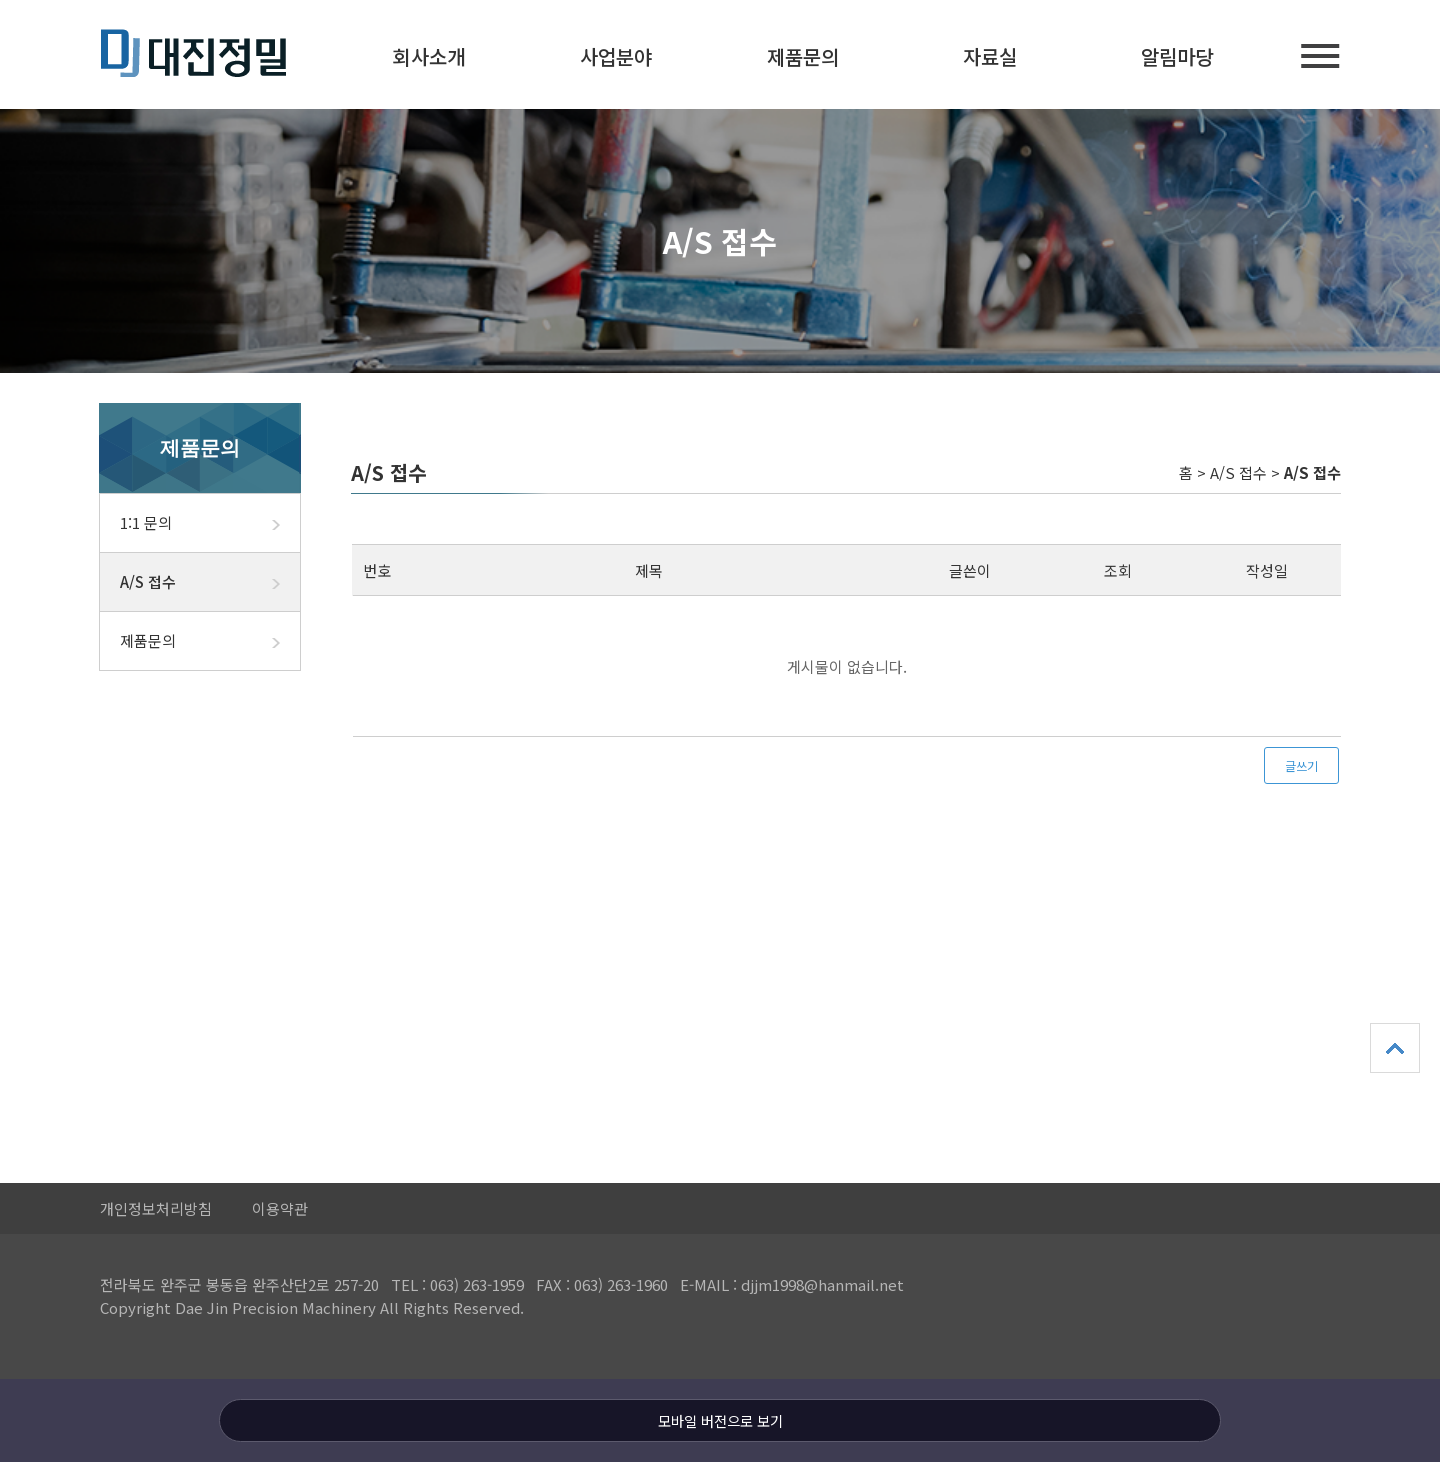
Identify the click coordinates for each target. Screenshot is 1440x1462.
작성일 (1267, 570)
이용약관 (280, 1208)
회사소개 (429, 56)
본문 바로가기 (0, 0)
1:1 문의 (210, 523)
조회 (1118, 570)
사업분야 (616, 56)
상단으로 (1395, 1048)
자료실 (990, 56)
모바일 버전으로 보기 (720, 1420)
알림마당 (1177, 56)
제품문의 (803, 56)
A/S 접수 (210, 582)
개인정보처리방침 (156, 1208)
